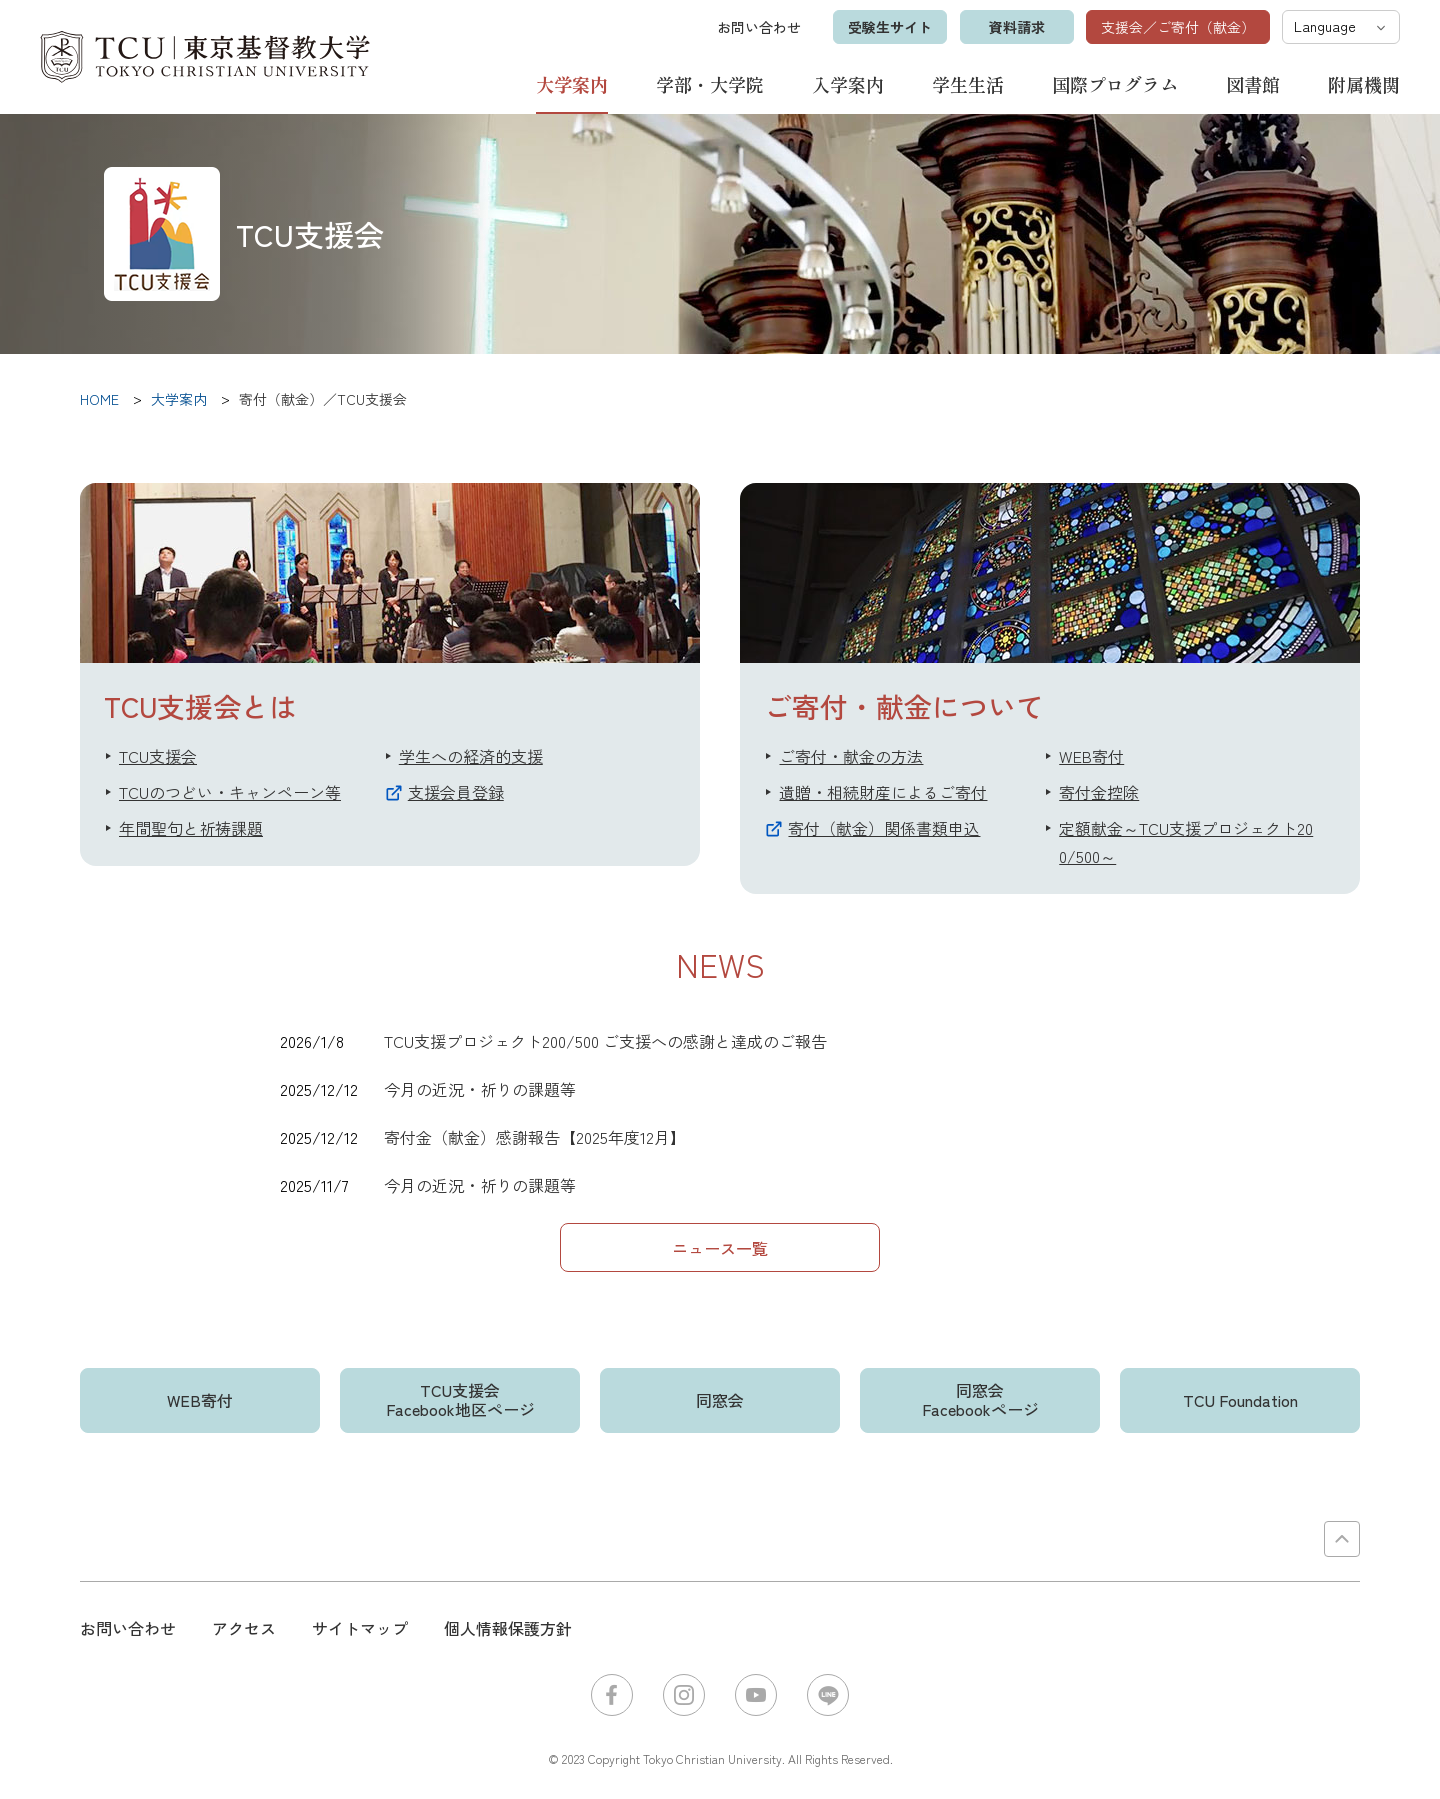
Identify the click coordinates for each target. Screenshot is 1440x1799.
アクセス (244, 1628)
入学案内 (848, 84)
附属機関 (1364, 84)
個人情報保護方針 (508, 1628)
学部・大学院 (710, 84)
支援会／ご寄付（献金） (1178, 27)
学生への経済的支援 (471, 756)
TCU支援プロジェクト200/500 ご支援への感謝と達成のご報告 (605, 1041)
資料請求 (1016, 27)
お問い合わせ (758, 27)
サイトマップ (360, 1628)
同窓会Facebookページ (980, 1399)
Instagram (684, 1695)
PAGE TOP (1342, 1539)
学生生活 (968, 84)
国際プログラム (1115, 84)
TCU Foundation (1240, 1400)
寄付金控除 (1099, 792)
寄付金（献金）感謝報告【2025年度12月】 (535, 1137)
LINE (828, 1695)
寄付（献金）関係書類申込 (884, 828)
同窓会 (720, 1400)
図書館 (1253, 84)
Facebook (612, 1695)
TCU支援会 (158, 756)
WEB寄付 (1091, 756)
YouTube (756, 1695)
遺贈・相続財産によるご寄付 (883, 792)
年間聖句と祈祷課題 (191, 828)
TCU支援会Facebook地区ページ (460, 1399)
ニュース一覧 (720, 1248)
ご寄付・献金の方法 (851, 756)
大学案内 (572, 85)
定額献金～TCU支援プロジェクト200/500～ (1186, 842)
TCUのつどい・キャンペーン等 (230, 792)
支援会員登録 (456, 792)
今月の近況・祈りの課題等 (480, 1089)
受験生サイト (889, 27)
